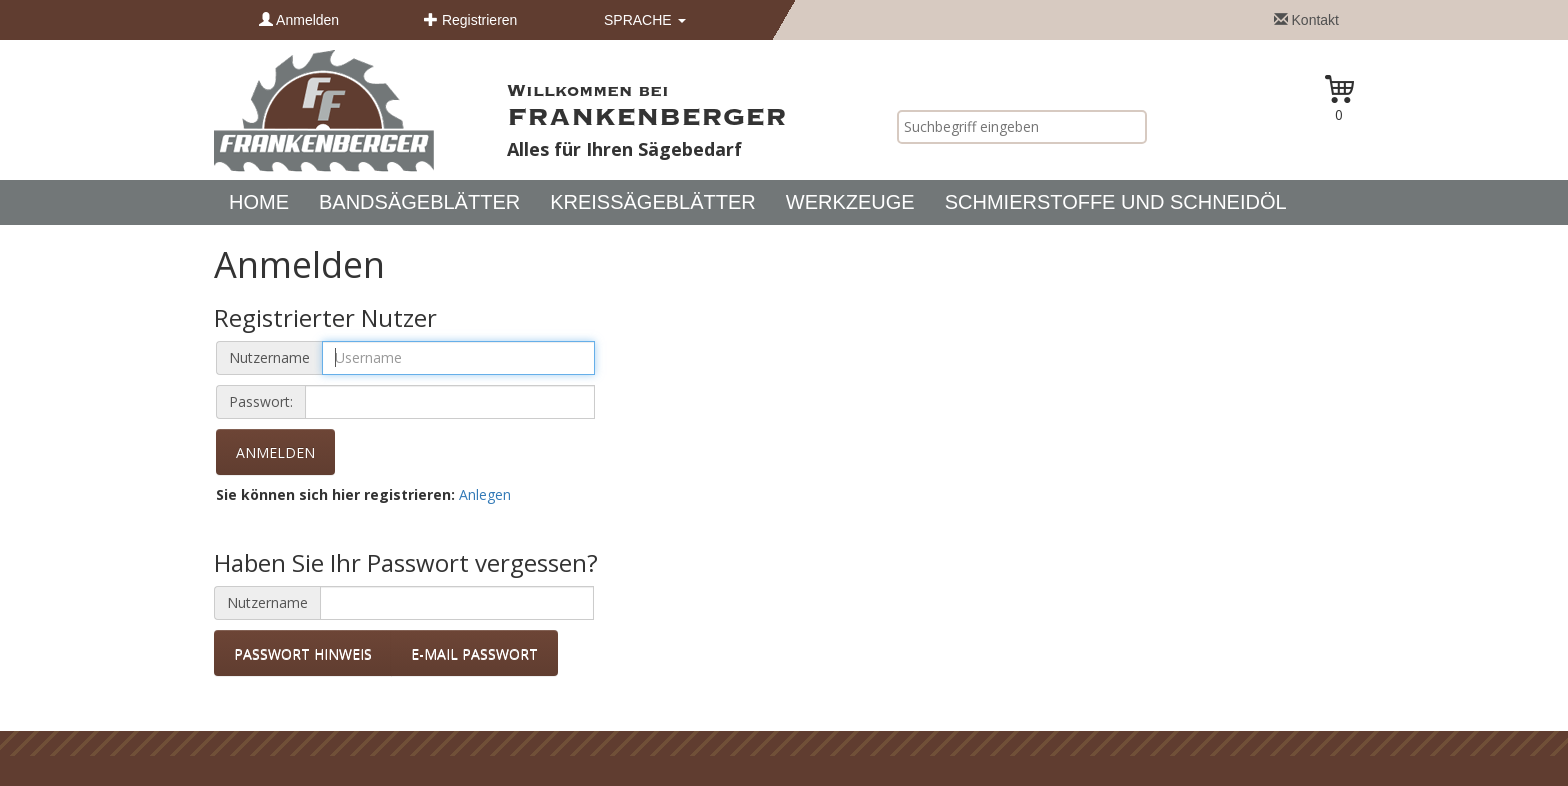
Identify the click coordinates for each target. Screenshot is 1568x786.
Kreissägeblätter (653, 202)
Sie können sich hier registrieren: (335, 494)
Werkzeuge (850, 202)
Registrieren (470, 20)
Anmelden (299, 20)
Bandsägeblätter (419, 202)
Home (259, 202)
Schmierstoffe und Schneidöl (1116, 202)
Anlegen (485, 494)
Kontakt (1306, 20)
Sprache (645, 20)
